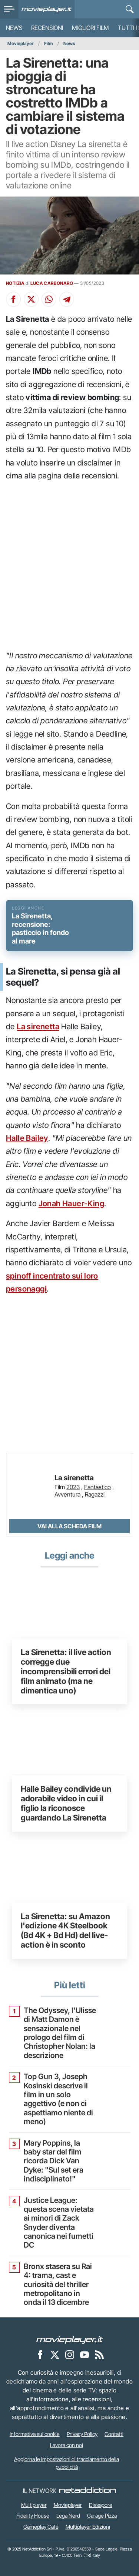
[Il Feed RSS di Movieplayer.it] (99, 2355)
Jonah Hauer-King (71, 1203)
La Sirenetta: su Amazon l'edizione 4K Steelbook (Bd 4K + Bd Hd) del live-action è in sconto (65, 1930)
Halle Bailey (27, 1138)
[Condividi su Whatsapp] (49, 299)
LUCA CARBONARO (51, 283)
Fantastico (97, 1487)
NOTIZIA (15, 283)
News (14, 27)
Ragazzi (95, 1494)
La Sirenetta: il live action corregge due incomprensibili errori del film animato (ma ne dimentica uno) (66, 1671)
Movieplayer (20, 43)
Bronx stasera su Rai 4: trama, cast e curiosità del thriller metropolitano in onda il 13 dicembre (58, 2284)
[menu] (9, 9)
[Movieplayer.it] (47, 9)
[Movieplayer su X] (54, 2355)
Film (48, 43)
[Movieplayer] (69, 2339)
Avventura (67, 1494)
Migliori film (90, 27)
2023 (73, 1487)
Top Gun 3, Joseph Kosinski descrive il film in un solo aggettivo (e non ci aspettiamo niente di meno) (58, 2099)
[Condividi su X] (31, 299)
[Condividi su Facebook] (13, 299)
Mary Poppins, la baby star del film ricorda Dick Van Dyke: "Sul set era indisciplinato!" (53, 2161)
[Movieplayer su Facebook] (40, 2355)
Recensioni (47, 27)
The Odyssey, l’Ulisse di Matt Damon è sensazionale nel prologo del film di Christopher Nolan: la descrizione (60, 2033)
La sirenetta (38, 1026)
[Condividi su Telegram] (66, 299)
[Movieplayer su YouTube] (84, 2355)
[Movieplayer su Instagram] (69, 2355)
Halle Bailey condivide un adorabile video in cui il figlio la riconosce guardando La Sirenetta (66, 1803)
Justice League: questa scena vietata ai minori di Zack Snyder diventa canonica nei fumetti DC (59, 2223)
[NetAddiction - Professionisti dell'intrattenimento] (87, 2490)
